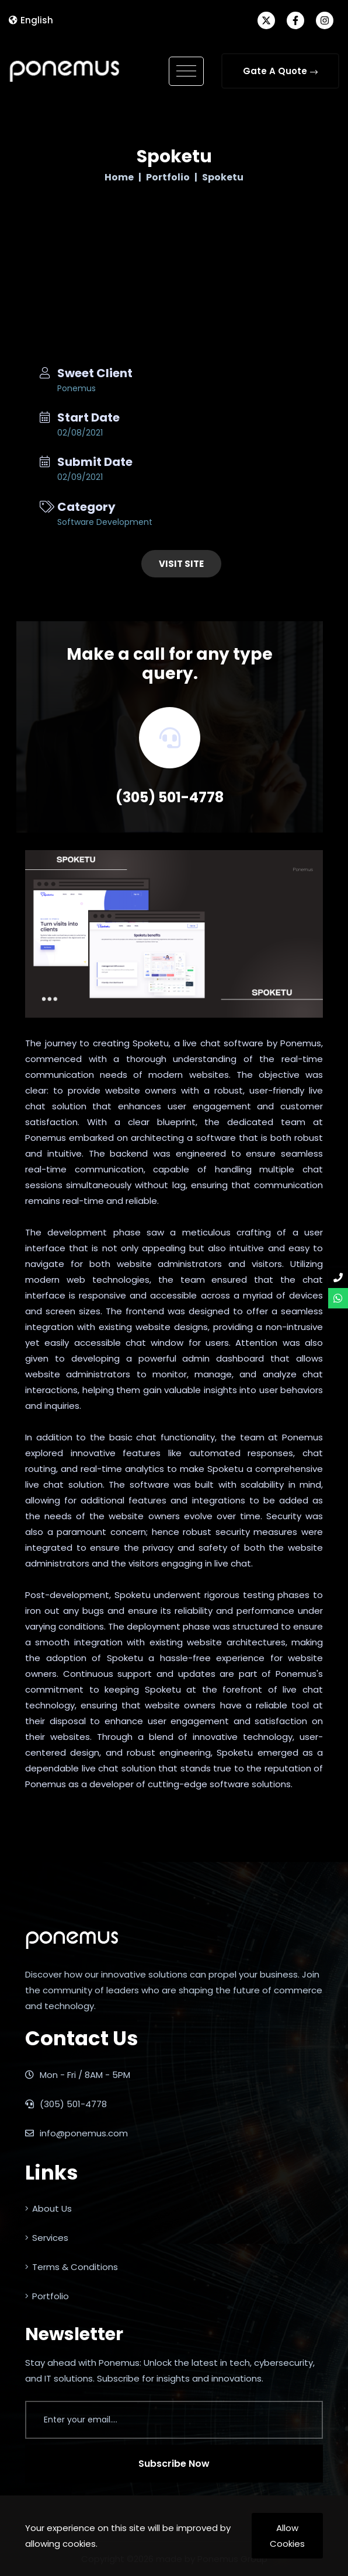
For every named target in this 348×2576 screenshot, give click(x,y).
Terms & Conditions (71, 2267)
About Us (48, 2208)
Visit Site (181, 564)
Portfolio (168, 177)
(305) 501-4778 (170, 797)
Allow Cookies (287, 2536)
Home (119, 177)
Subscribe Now (174, 2463)
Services (46, 2238)
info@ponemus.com (76, 2133)
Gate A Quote (280, 71)
